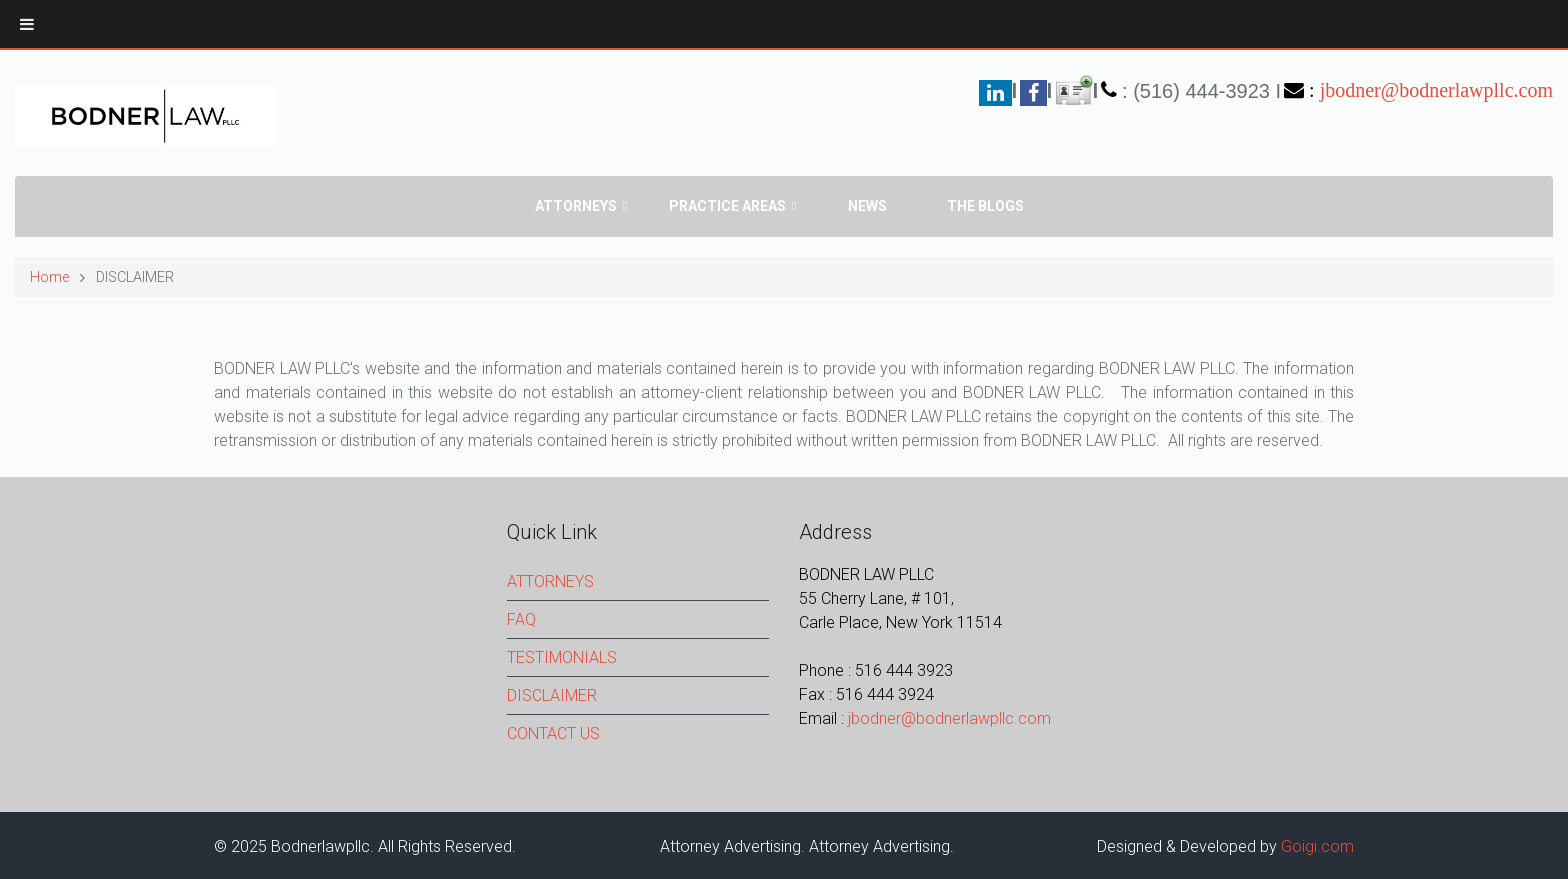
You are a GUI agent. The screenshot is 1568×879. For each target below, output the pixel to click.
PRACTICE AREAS (727, 206)
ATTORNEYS (550, 581)
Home (49, 277)
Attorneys (576, 206)
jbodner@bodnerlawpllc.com (1436, 90)
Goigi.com (1317, 846)
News (867, 206)
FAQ (521, 619)
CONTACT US (553, 733)
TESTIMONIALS (562, 657)
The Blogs (985, 206)
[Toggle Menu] (27, 24)
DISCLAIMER (552, 695)
